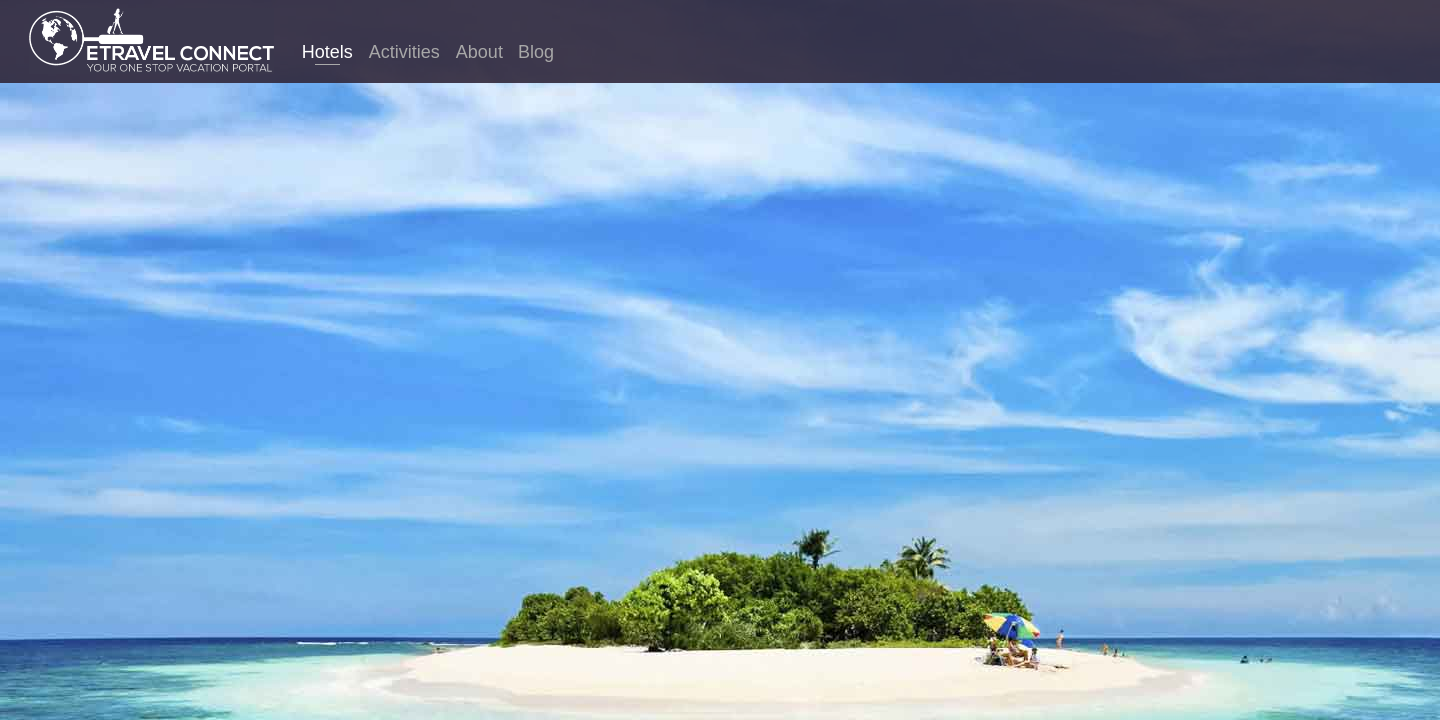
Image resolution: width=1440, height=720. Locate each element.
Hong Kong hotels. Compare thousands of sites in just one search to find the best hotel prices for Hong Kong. (720, 394)
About (479, 52)
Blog (536, 52)
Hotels (327, 52)
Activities (404, 52)
